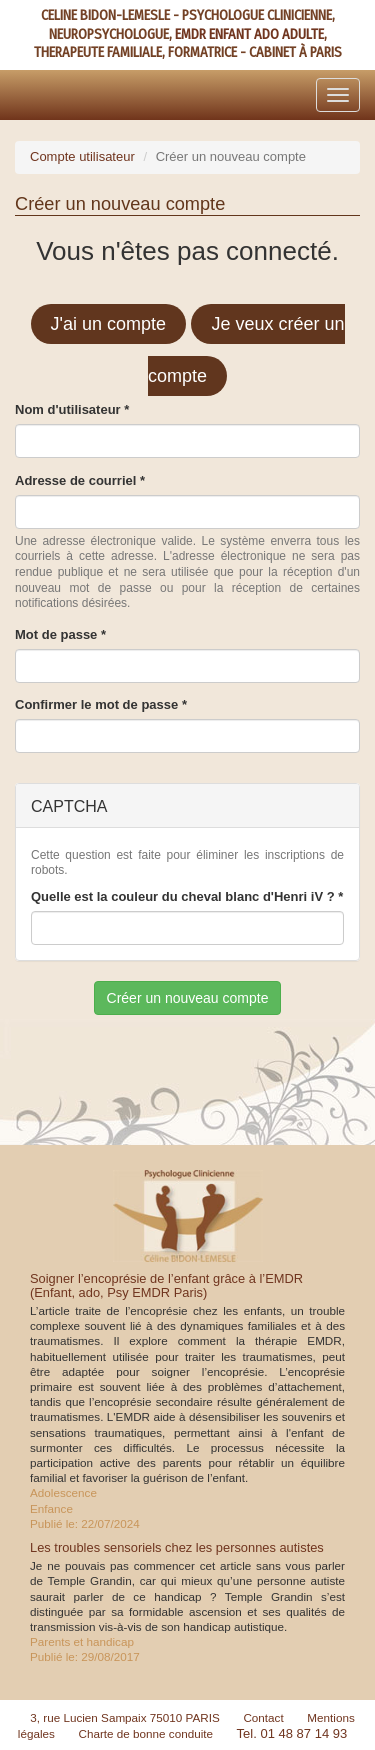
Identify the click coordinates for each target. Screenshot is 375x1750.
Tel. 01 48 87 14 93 (292, 1733)
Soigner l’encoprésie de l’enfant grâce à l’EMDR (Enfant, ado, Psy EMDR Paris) (166, 1285)
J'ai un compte (109, 324)
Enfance (51, 1508)
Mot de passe (60, 634)
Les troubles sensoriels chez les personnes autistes (177, 1547)
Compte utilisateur (82, 156)
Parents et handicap (82, 1641)
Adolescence (63, 1492)
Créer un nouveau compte (188, 998)
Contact (263, 1717)
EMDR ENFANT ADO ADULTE (249, 34)
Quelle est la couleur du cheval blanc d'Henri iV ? (187, 896)
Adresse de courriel (80, 480)
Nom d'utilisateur (72, 409)
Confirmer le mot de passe (101, 704)
